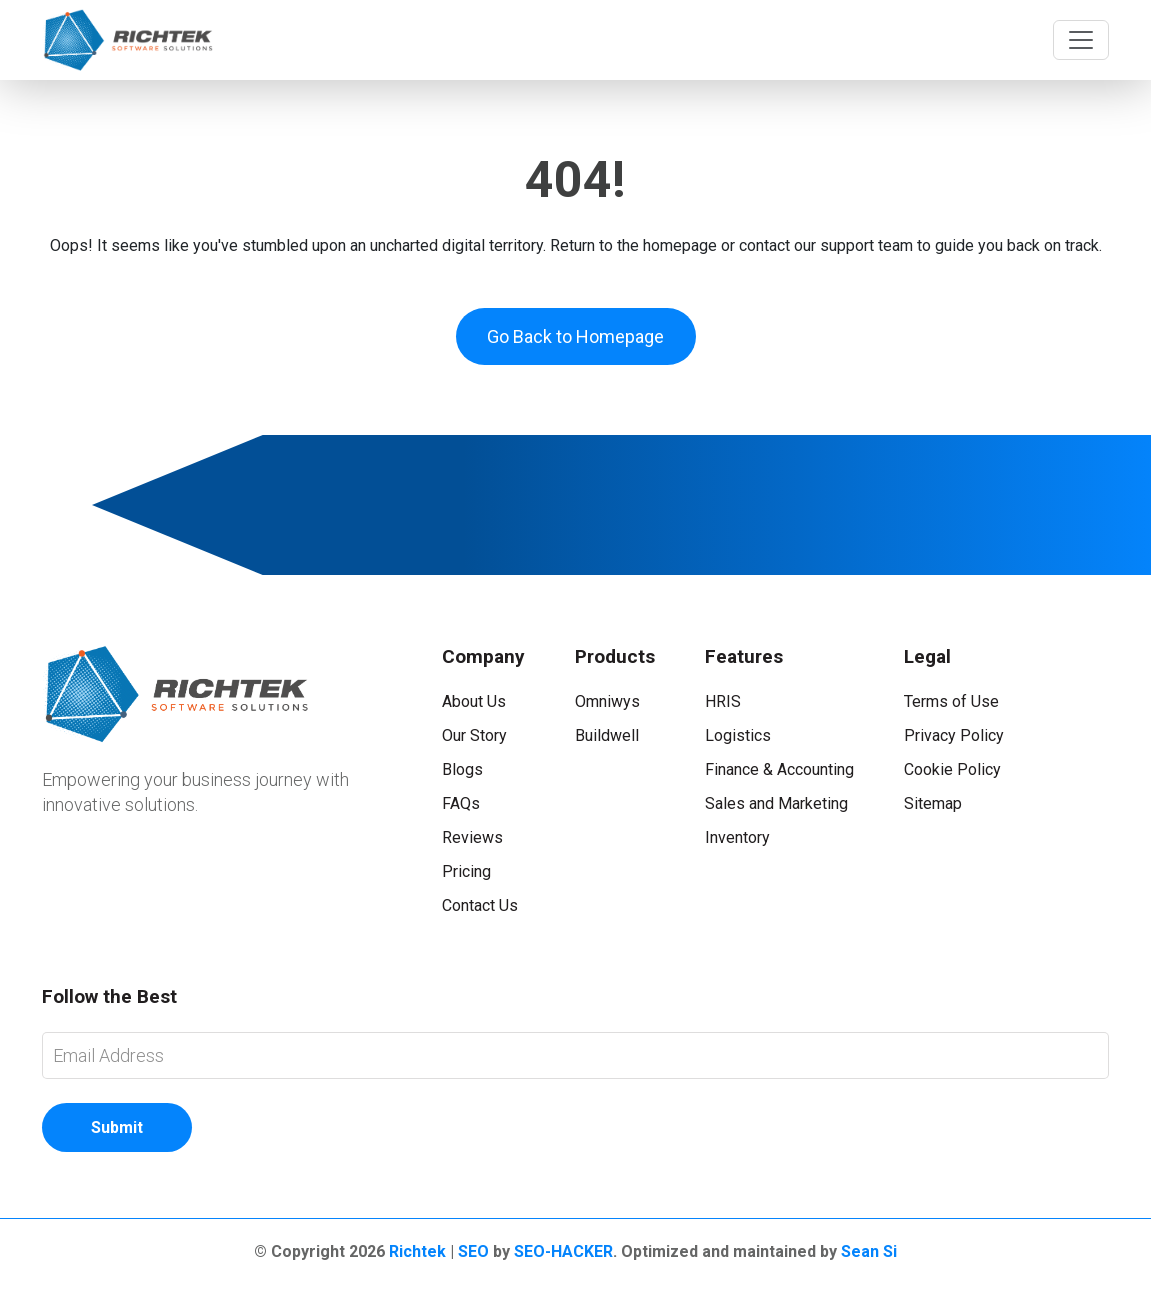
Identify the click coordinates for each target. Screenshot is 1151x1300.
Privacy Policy (954, 735)
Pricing (466, 871)
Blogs (462, 769)
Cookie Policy (952, 769)
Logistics (738, 735)
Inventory (737, 837)
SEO (473, 1251)
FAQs (461, 803)
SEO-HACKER (563, 1251)
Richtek (417, 1251)
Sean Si (869, 1251)
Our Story (474, 735)
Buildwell (607, 735)
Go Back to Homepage (575, 336)
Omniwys (607, 701)
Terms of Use (951, 701)
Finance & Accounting (779, 769)
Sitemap (933, 803)
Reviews (472, 837)
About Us (474, 701)
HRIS (723, 701)
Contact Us (480, 905)
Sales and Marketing (776, 803)
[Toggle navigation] (1081, 40)
